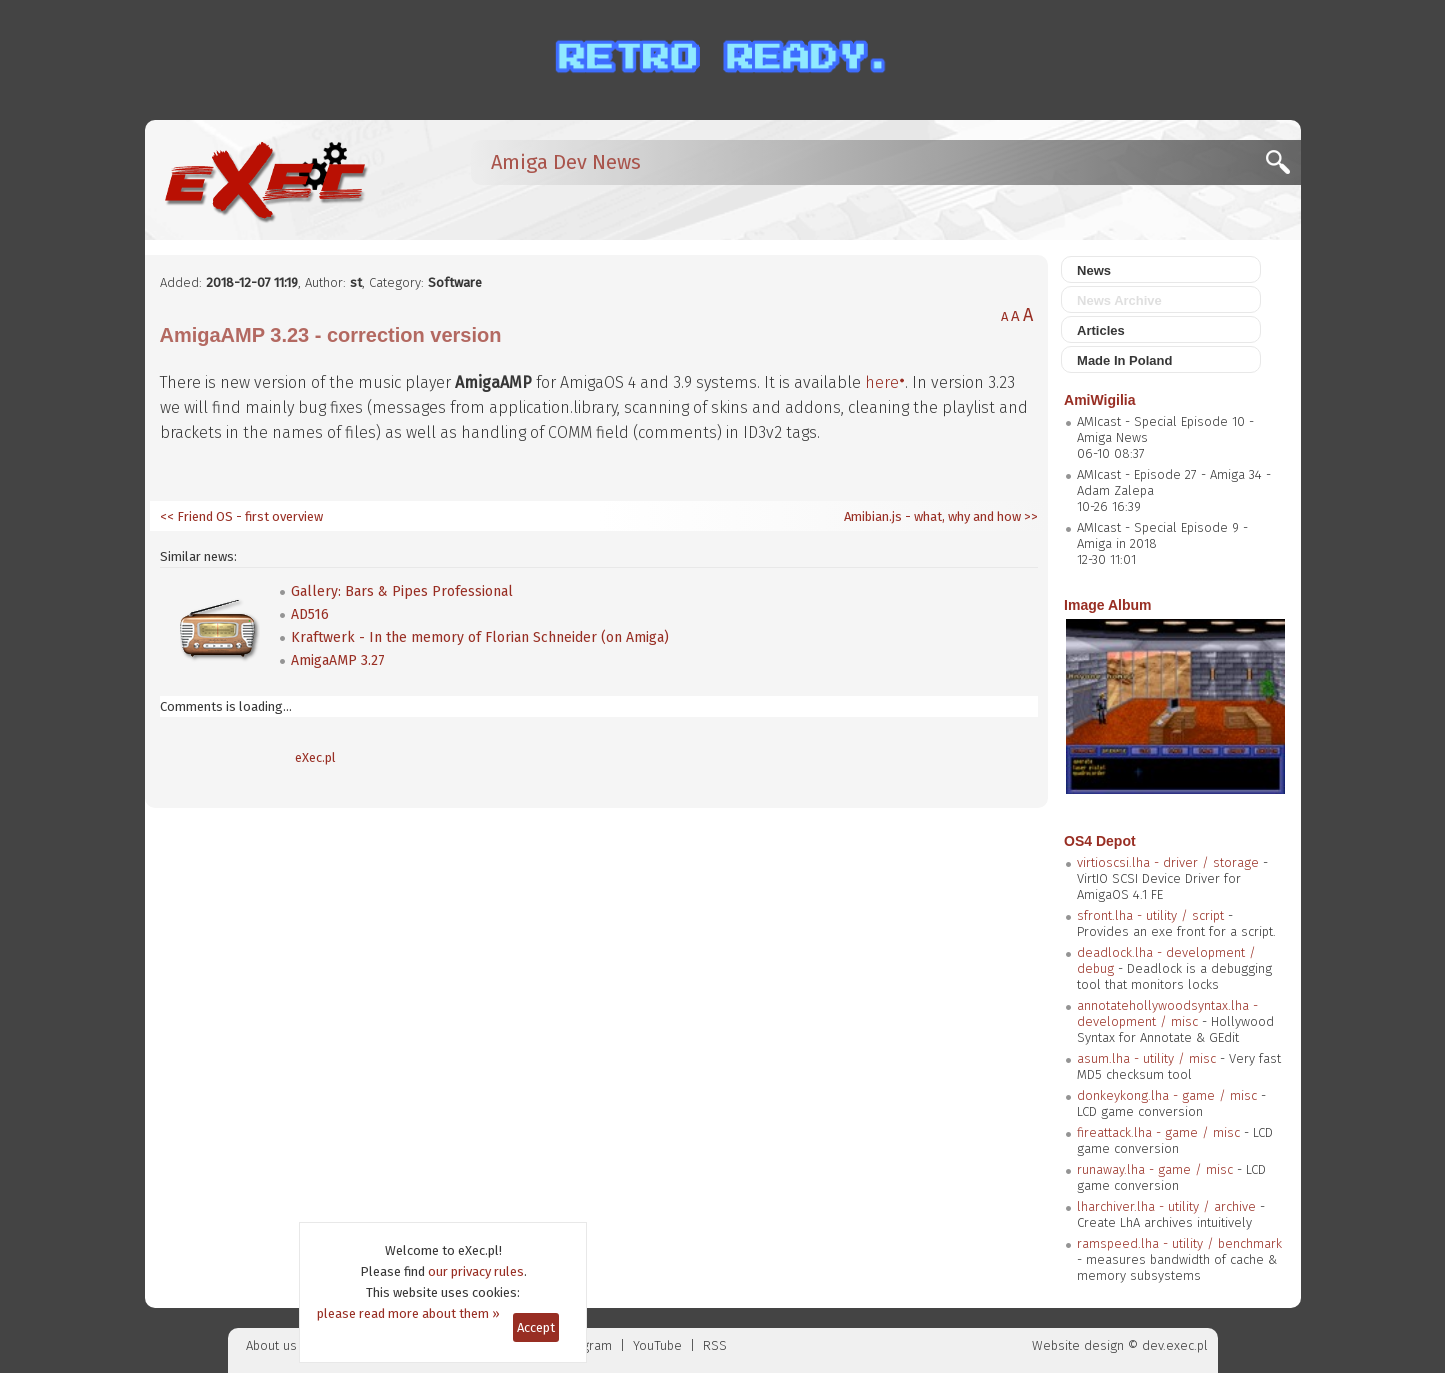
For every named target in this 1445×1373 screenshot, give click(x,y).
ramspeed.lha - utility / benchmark (1179, 1243)
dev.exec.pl (1175, 1345)
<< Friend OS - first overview (241, 516)
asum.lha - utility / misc (1146, 1058)
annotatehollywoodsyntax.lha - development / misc (1167, 1013)
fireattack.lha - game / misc (1158, 1132)
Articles (1101, 330)
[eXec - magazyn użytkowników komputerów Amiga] (265, 180)
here (882, 382)
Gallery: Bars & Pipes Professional (402, 591)
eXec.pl (315, 757)
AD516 (310, 614)
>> (1029, 516)
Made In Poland (1124, 360)
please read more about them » (408, 1313)
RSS (715, 1345)
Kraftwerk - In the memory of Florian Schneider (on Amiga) (480, 637)
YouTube (657, 1345)
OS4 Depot (1100, 841)
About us (271, 1345)
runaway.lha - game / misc (1155, 1169)
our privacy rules (476, 1271)
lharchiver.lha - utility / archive (1166, 1206)
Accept (536, 1327)
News (1094, 270)
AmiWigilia (1099, 400)
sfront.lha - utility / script (1150, 915)
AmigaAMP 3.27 (338, 660)
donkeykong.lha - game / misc (1167, 1095)
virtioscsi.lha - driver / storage (1168, 862)
